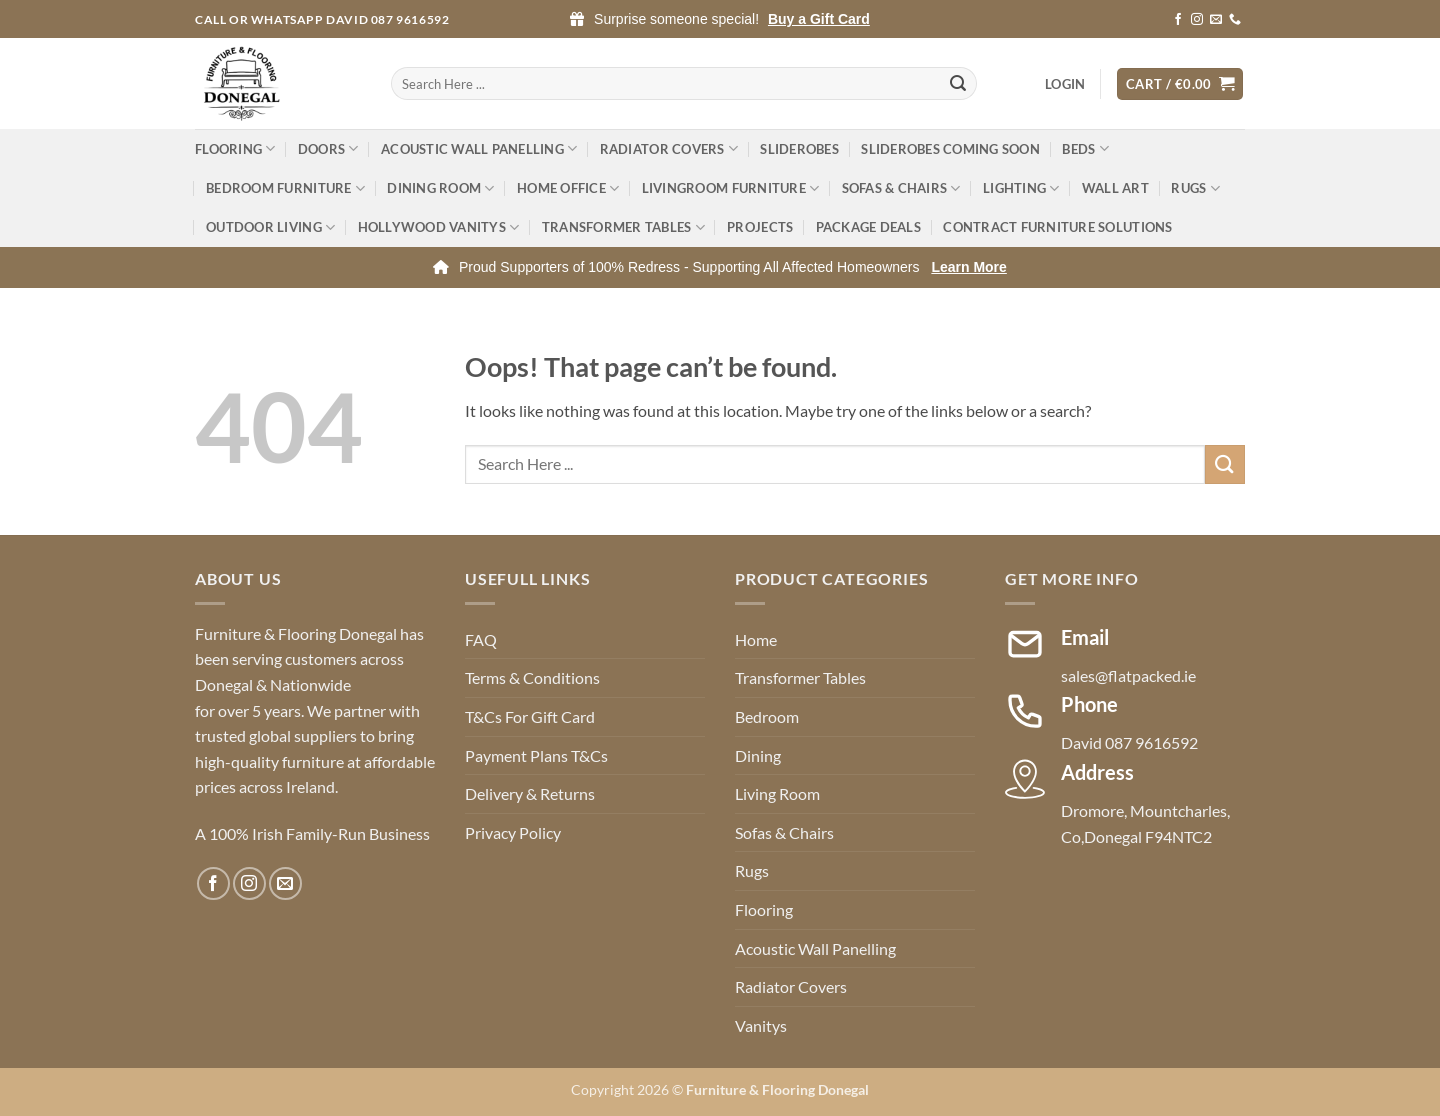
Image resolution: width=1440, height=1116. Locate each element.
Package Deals (868, 227)
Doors (328, 148)
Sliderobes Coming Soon (950, 149)
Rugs (1195, 188)
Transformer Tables (623, 227)
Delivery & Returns (530, 793)
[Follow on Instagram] (1197, 20)
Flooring (235, 148)
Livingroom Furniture (731, 188)
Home (756, 639)
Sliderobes (799, 149)
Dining (758, 755)
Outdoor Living (270, 227)
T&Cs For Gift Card (530, 716)
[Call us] (1235, 20)
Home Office (568, 188)
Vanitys (761, 1025)
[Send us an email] (1216, 20)
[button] (1065, 84)
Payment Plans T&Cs (536, 755)
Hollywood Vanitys (439, 227)
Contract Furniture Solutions (1057, 227)
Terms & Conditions (532, 677)
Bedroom (767, 716)
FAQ (481, 639)
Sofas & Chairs (901, 188)
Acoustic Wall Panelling (479, 148)
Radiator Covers (669, 148)
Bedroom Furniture (285, 188)
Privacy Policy (513, 832)
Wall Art (1115, 188)
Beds (1085, 148)
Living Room (777, 793)
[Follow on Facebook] (1178, 20)
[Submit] (959, 84)
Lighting (1021, 188)
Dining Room (440, 188)
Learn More (968, 267)
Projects (760, 227)
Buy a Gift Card (819, 19)
